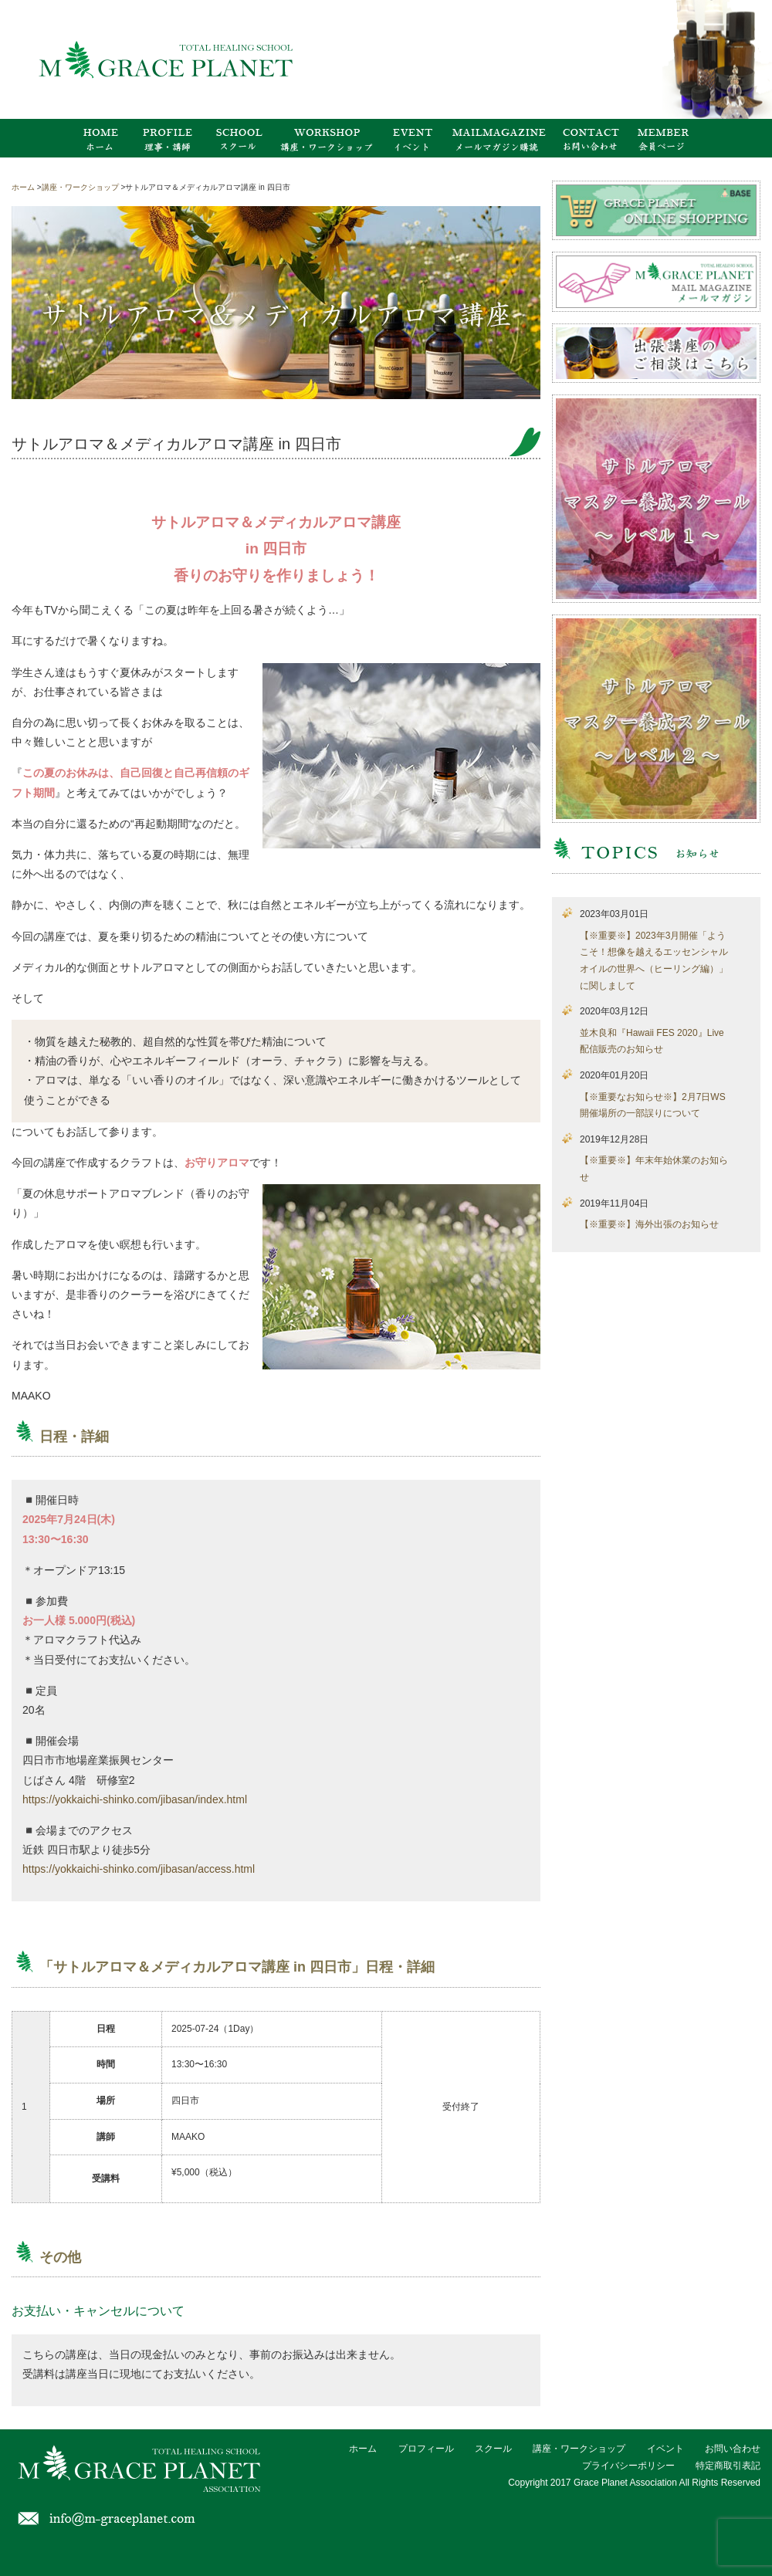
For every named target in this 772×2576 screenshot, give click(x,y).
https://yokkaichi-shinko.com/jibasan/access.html (138, 1869)
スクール (493, 2448)
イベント (665, 2448)
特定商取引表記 (728, 2465)
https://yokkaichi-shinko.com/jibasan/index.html (134, 1799)
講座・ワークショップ (579, 2448)
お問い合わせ (732, 2448)
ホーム (363, 2448)
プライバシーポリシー (628, 2465)
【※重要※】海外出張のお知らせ (649, 1224)
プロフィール (426, 2448)
